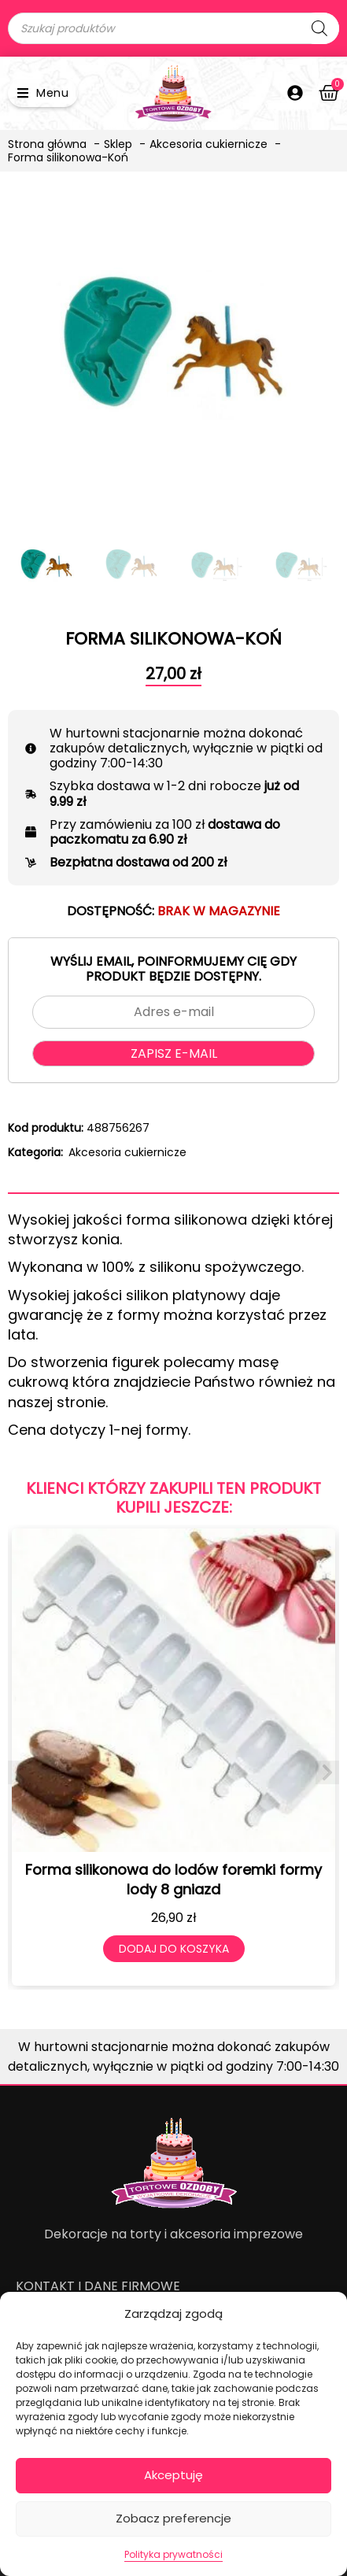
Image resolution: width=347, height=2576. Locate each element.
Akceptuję (173, 2475)
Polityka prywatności (173, 2554)
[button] (43, 93)
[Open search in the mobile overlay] (173, 28)
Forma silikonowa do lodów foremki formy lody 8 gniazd (173, 1879)
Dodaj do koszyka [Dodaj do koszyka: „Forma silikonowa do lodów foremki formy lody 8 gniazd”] (174, 1949)
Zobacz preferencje (173, 2518)
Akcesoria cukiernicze (127, 1152)
